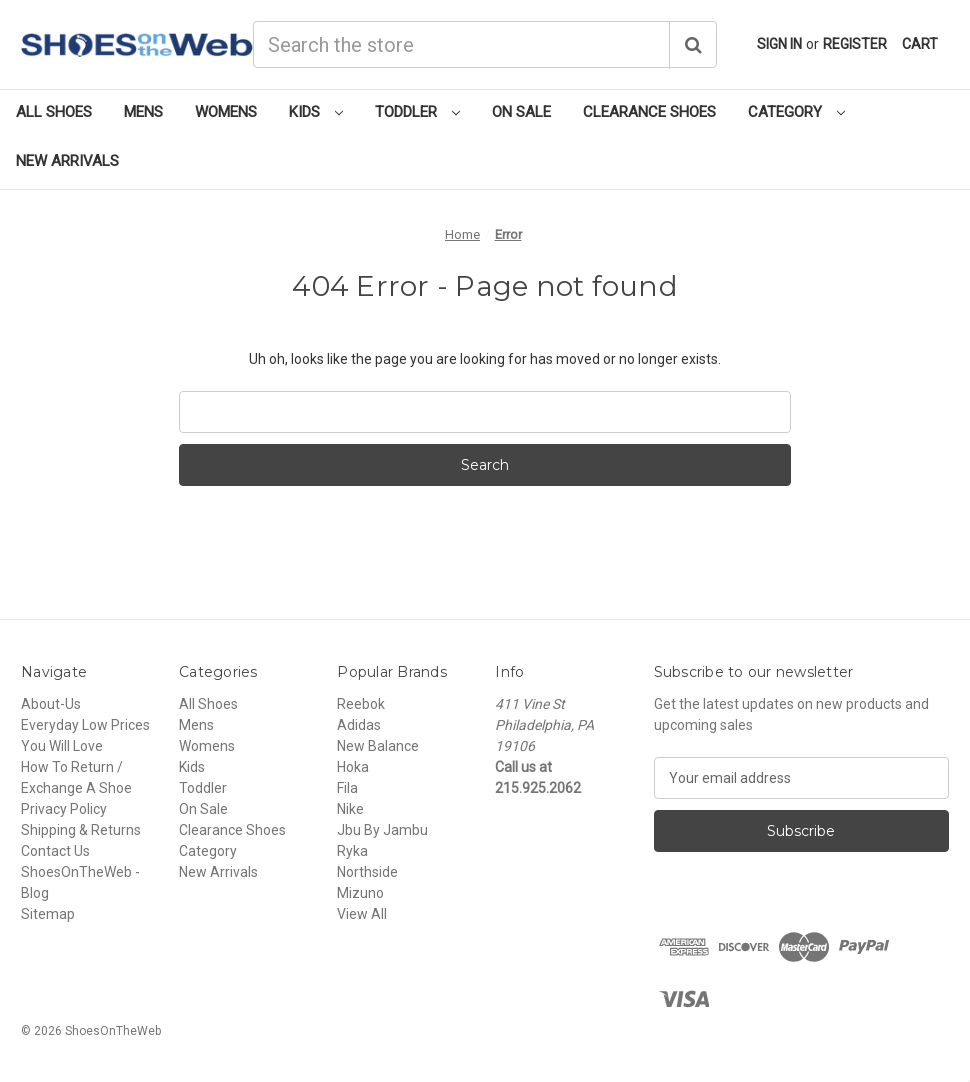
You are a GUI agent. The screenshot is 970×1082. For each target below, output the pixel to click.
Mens (143, 112)
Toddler (417, 112)
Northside (367, 872)
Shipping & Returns (81, 830)
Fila (347, 788)
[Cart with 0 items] (920, 44)
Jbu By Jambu (382, 830)
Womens (226, 112)
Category (796, 112)
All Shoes (54, 112)
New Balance (378, 746)
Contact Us (55, 851)
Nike (350, 809)
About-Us (51, 704)
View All (362, 914)
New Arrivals (67, 161)
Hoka (353, 767)
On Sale (521, 112)
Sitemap (48, 914)
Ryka (352, 851)
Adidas (359, 725)
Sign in (779, 44)
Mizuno (360, 893)
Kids (316, 112)
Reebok (361, 704)
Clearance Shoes (649, 112)
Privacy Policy (64, 809)
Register (855, 44)
